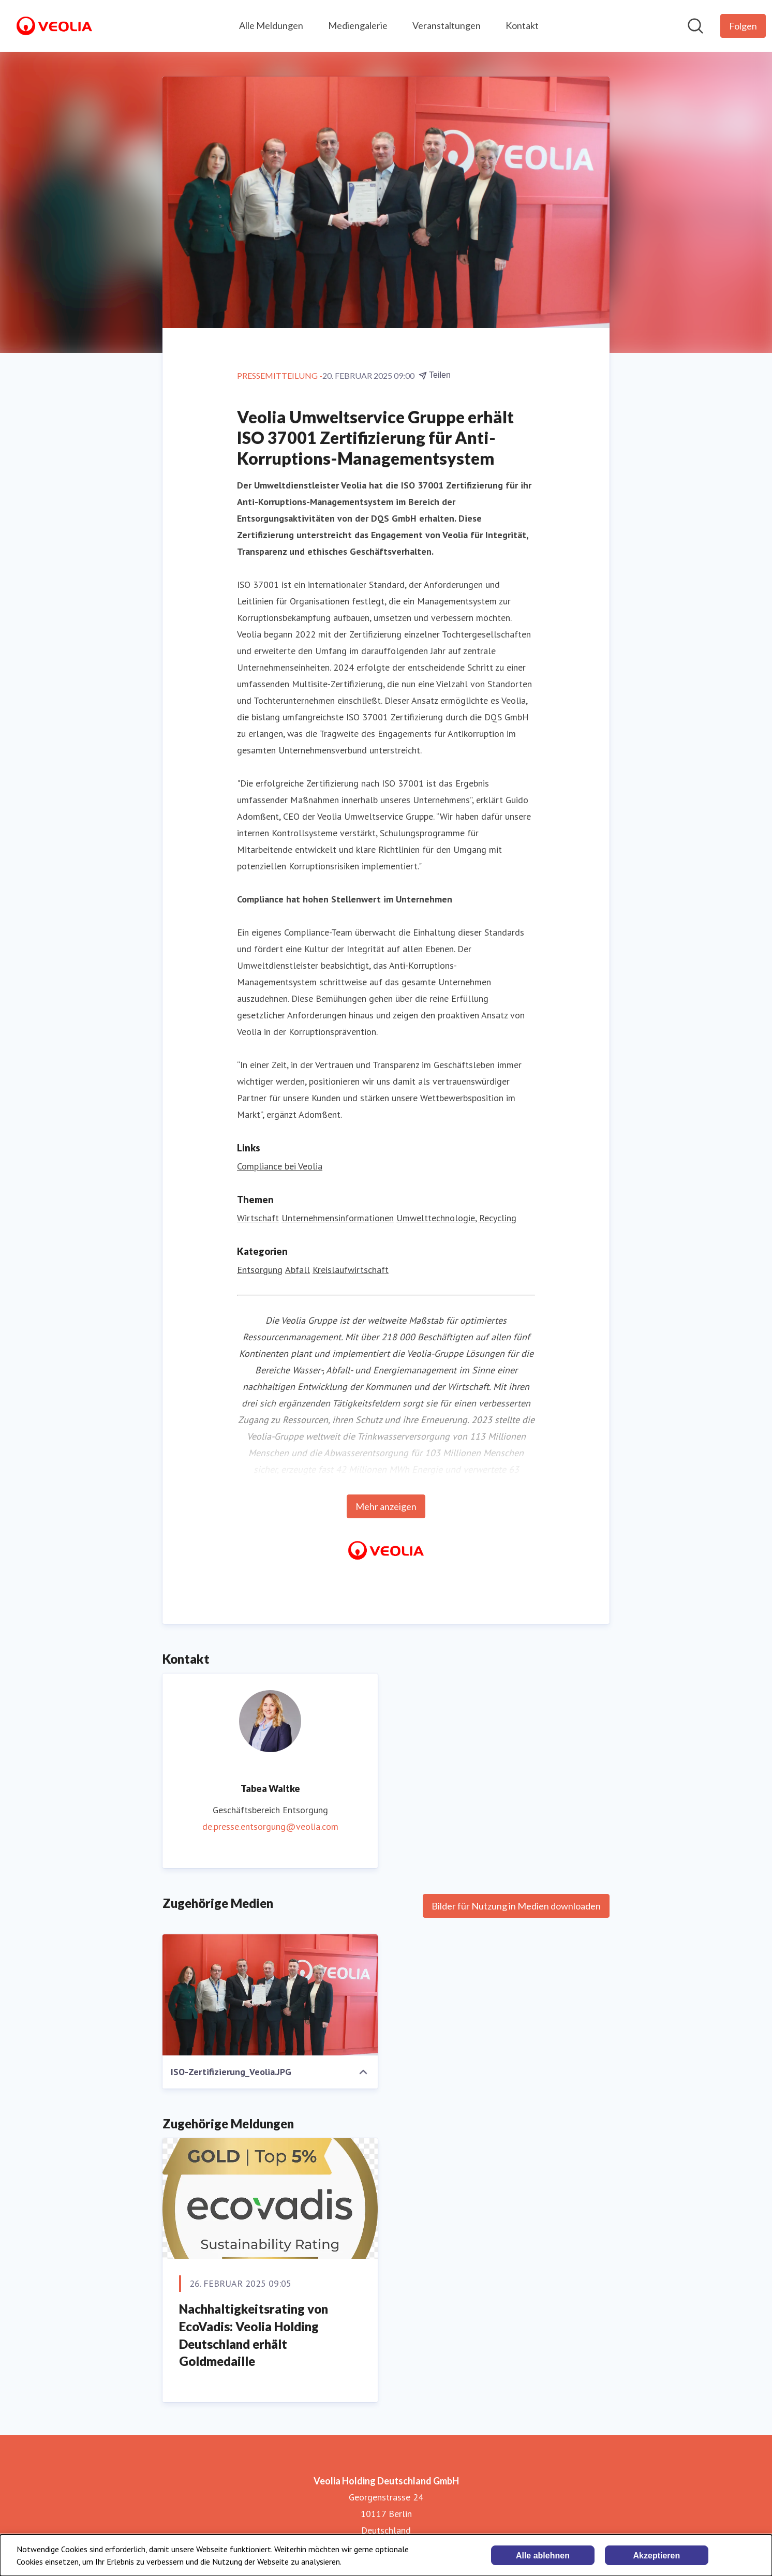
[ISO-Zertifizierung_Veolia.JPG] (270, 1994)
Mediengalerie (358, 25)
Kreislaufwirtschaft (351, 1270)
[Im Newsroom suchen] (695, 26)
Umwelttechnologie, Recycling (456, 1218)
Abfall (297, 1270)
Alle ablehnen (543, 2555)
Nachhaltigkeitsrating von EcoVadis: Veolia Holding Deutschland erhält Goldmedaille (253, 2334)
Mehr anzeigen (386, 1506)
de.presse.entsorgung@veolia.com (270, 1826)
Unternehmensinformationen (337, 1218)
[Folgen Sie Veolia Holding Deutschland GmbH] (743, 26)
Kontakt (522, 25)
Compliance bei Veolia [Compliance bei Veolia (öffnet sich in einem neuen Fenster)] (279, 1166)
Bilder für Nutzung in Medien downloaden (516, 1906)
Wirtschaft (258, 1218)
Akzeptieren (656, 2555)
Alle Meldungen (271, 25)
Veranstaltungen (446, 25)
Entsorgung (260, 1270)
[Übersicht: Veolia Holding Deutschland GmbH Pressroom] (54, 26)
